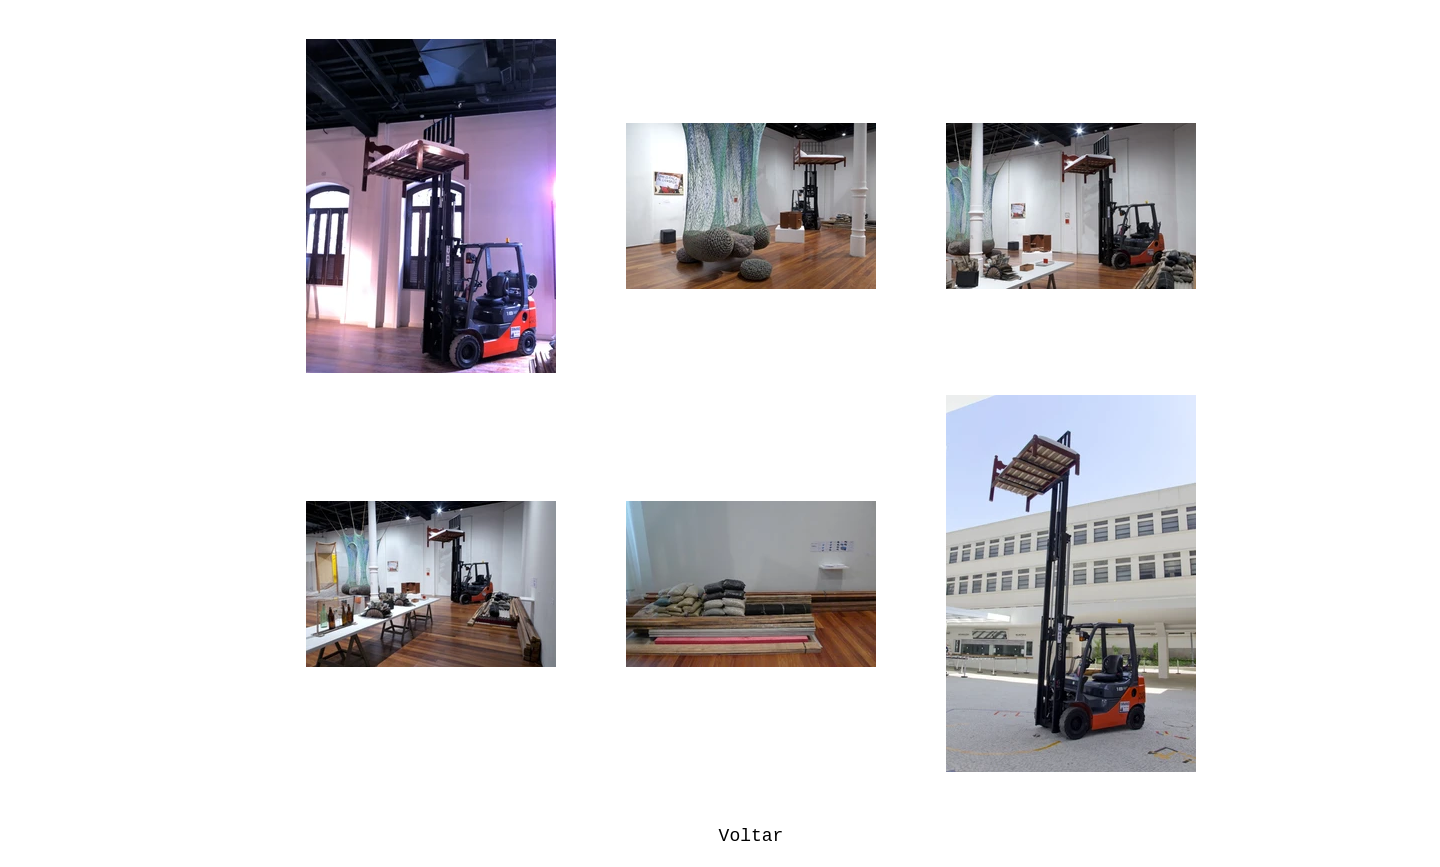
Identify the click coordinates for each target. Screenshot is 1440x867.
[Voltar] (751, 837)
